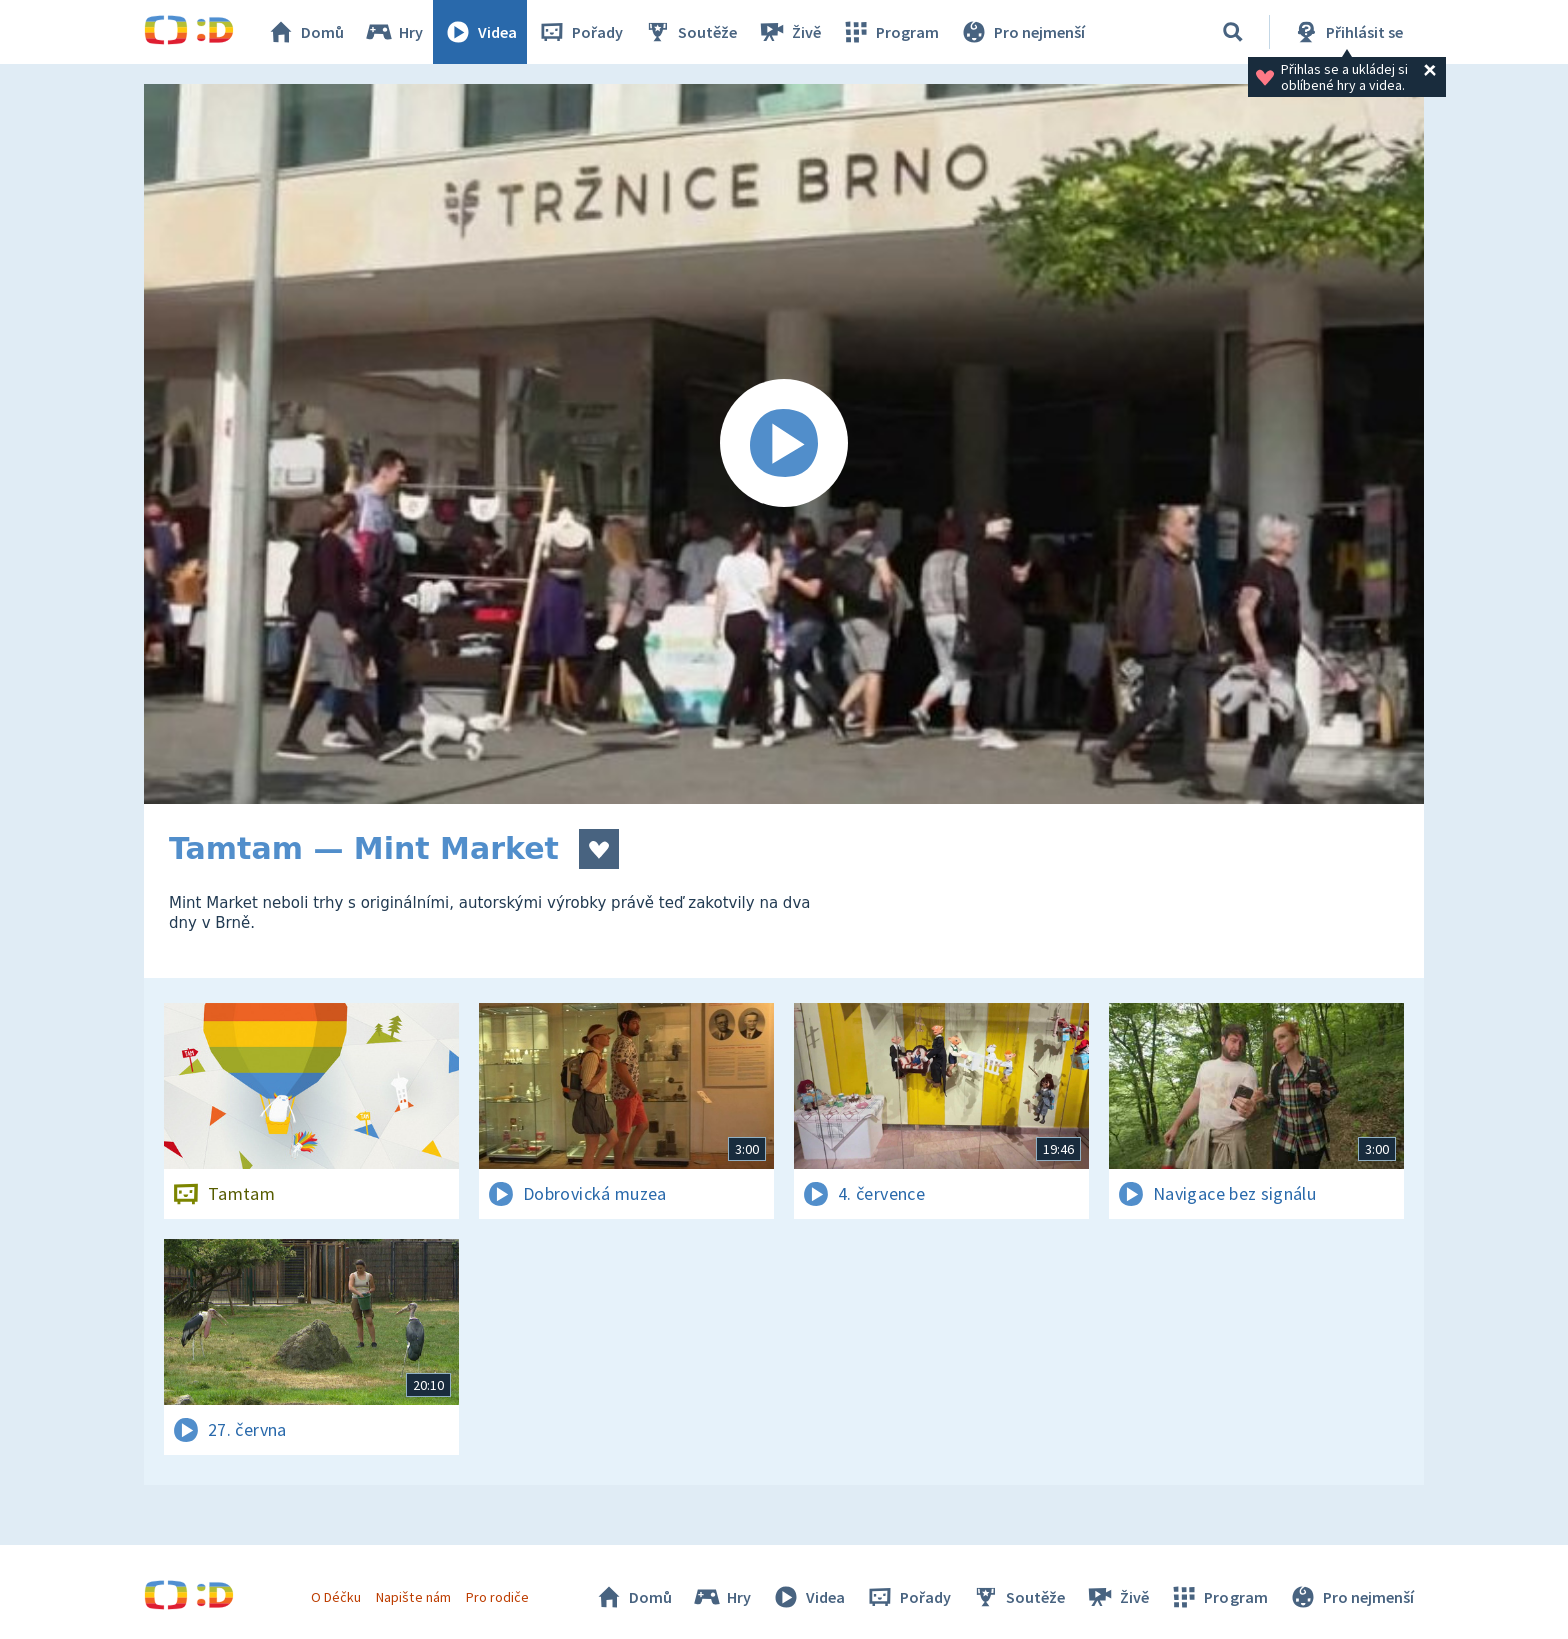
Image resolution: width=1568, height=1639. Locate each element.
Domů (305, 32)
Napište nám (413, 1597)
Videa (480, 32)
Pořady (580, 32)
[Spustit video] (784, 444)
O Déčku (336, 1597)
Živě (789, 32)
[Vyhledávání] (1233, 32)
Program (890, 32)
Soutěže (690, 32)
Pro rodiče (497, 1597)
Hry (393, 32)
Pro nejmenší (1022, 32)
